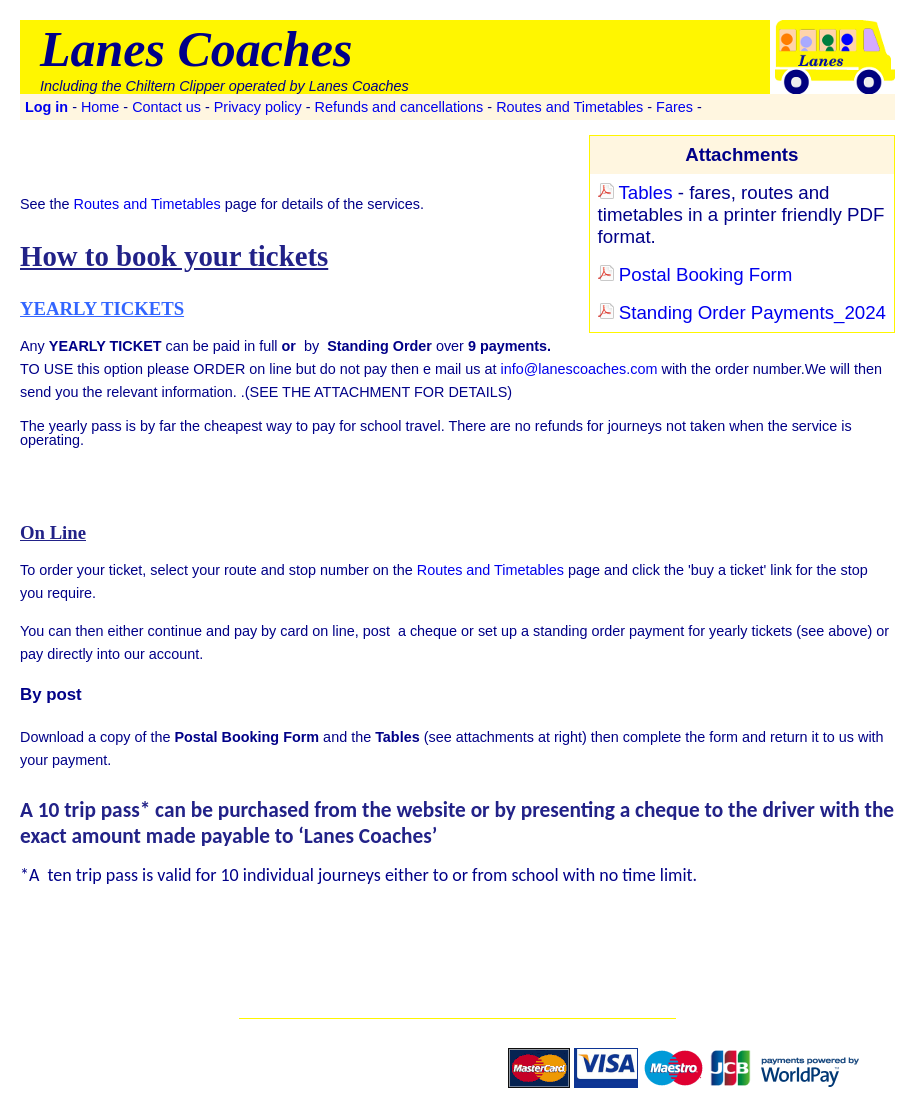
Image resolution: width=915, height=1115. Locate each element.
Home (100, 107)
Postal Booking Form (695, 274)
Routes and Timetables (569, 107)
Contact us (166, 107)
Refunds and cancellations (399, 107)
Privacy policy (258, 107)
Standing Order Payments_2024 (742, 312)
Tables (635, 192)
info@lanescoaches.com (578, 369)
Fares (674, 107)
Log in (46, 107)
